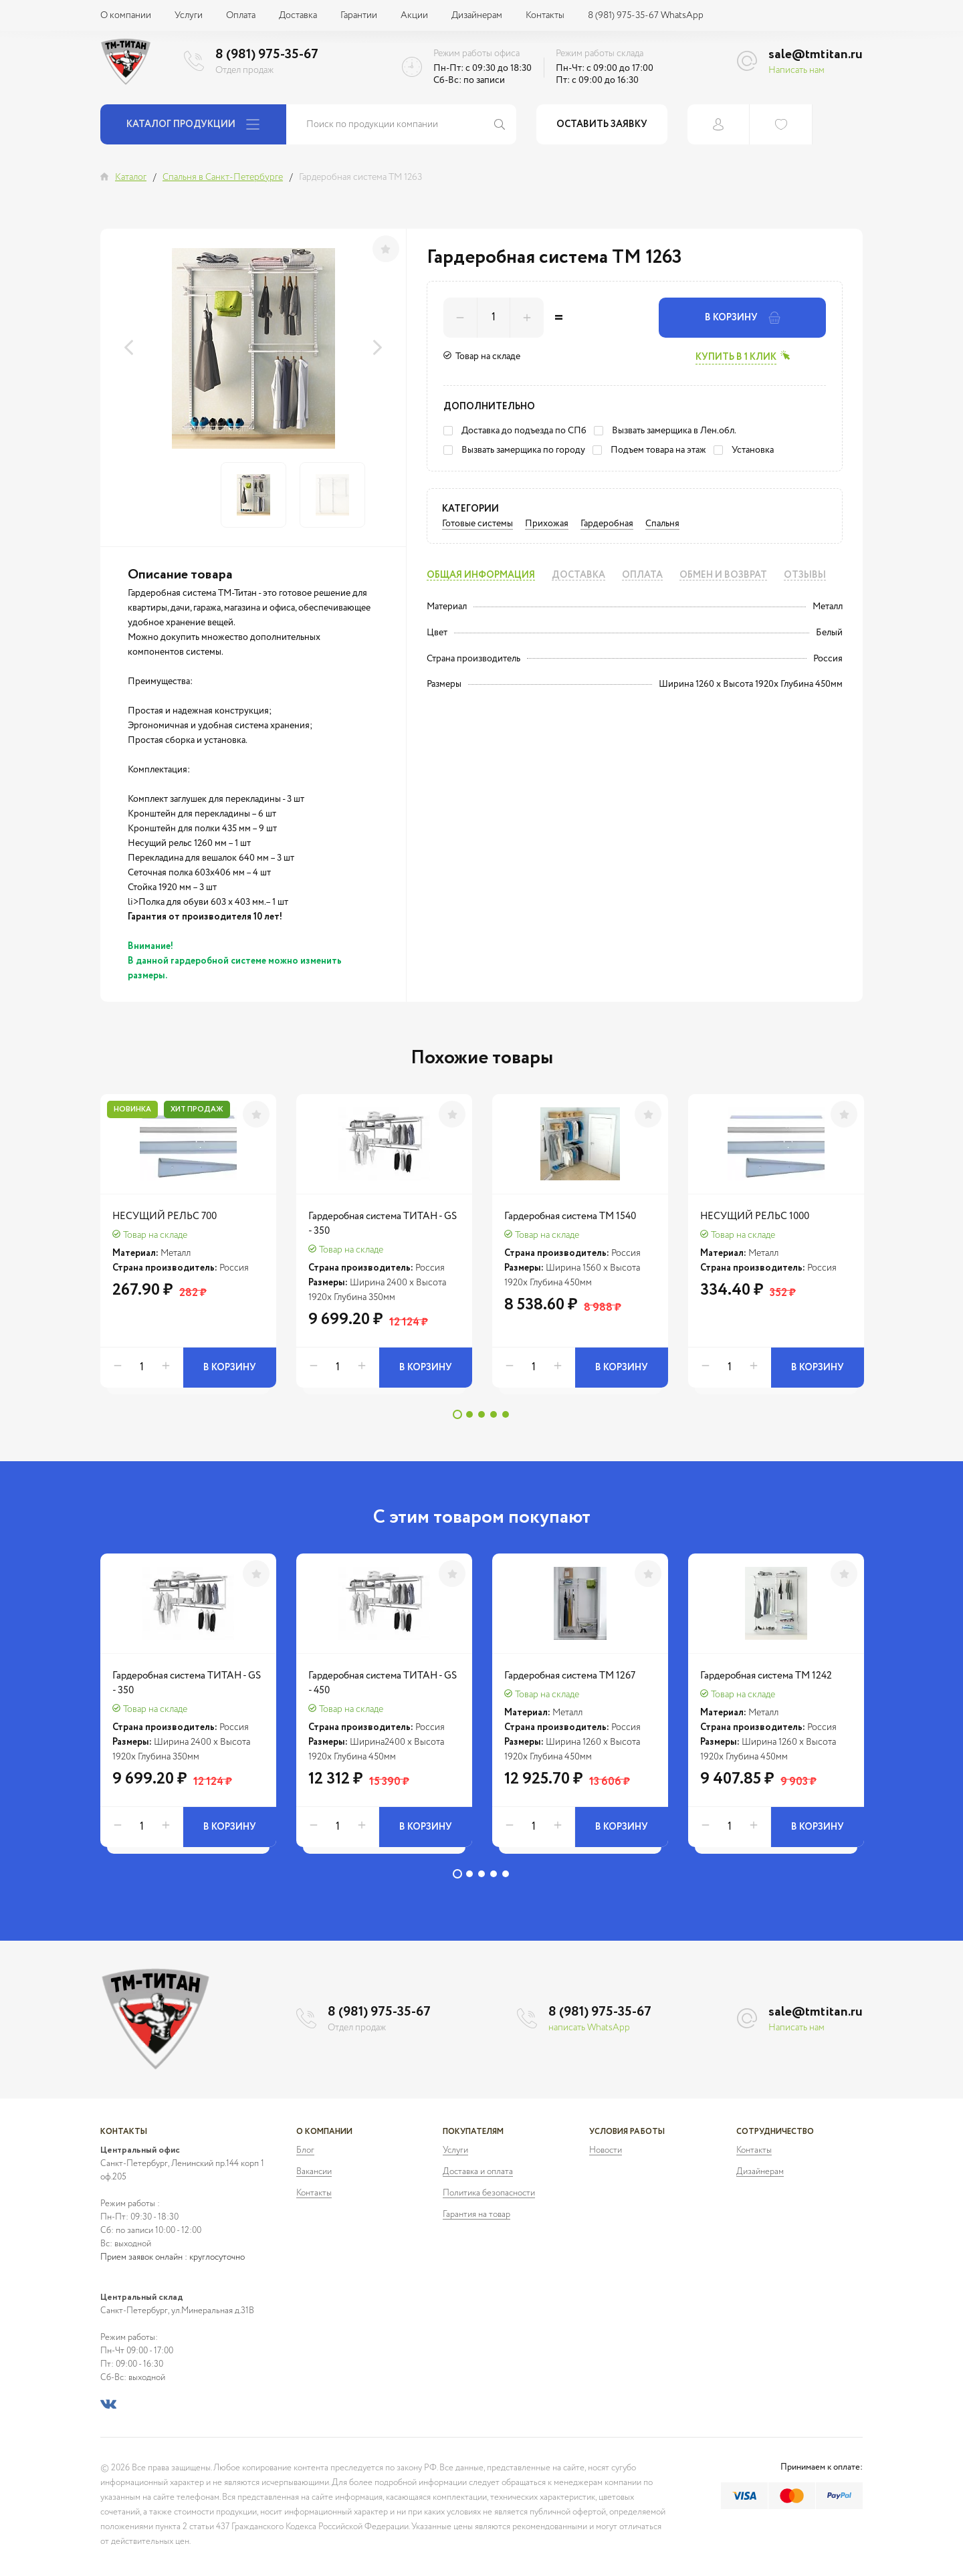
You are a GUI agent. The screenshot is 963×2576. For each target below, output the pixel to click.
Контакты (545, 15)
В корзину (742, 318)
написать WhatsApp (589, 2027)
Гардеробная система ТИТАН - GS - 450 (382, 1683)
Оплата (240, 15)
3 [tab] (481, 1414)
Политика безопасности (489, 2193)
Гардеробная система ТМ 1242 (766, 1676)
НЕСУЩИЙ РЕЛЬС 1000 (754, 1216)
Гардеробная (606, 523)
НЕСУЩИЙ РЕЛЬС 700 (164, 1216)
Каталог (130, 177)
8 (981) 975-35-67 (266, 54)
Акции (414, 15)
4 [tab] (493, 1414)
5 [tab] (505, 1414)
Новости (605, 2150)
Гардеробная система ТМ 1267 (569, 1676)
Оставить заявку (601, 124)
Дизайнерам (476, 15)
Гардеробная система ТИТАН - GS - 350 (382, 1223)
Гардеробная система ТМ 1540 (570, 1216)
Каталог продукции (193, 124)
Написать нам (796, 70)
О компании (125, 15)
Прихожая (546, 523)
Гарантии (358, 15)
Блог (305, 2150)
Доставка (298, 15)
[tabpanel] (188, 1247)
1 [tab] (457, 1414)
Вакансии (314, 2171)
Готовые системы (477, 523)
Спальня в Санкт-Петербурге (223, 177)
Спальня (662, 523)
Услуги (189, 15)
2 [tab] (469, 1414)
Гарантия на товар (476, 2214)
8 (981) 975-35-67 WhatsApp (646, 15)
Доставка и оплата (478, 2171)
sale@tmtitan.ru (815, 54)
